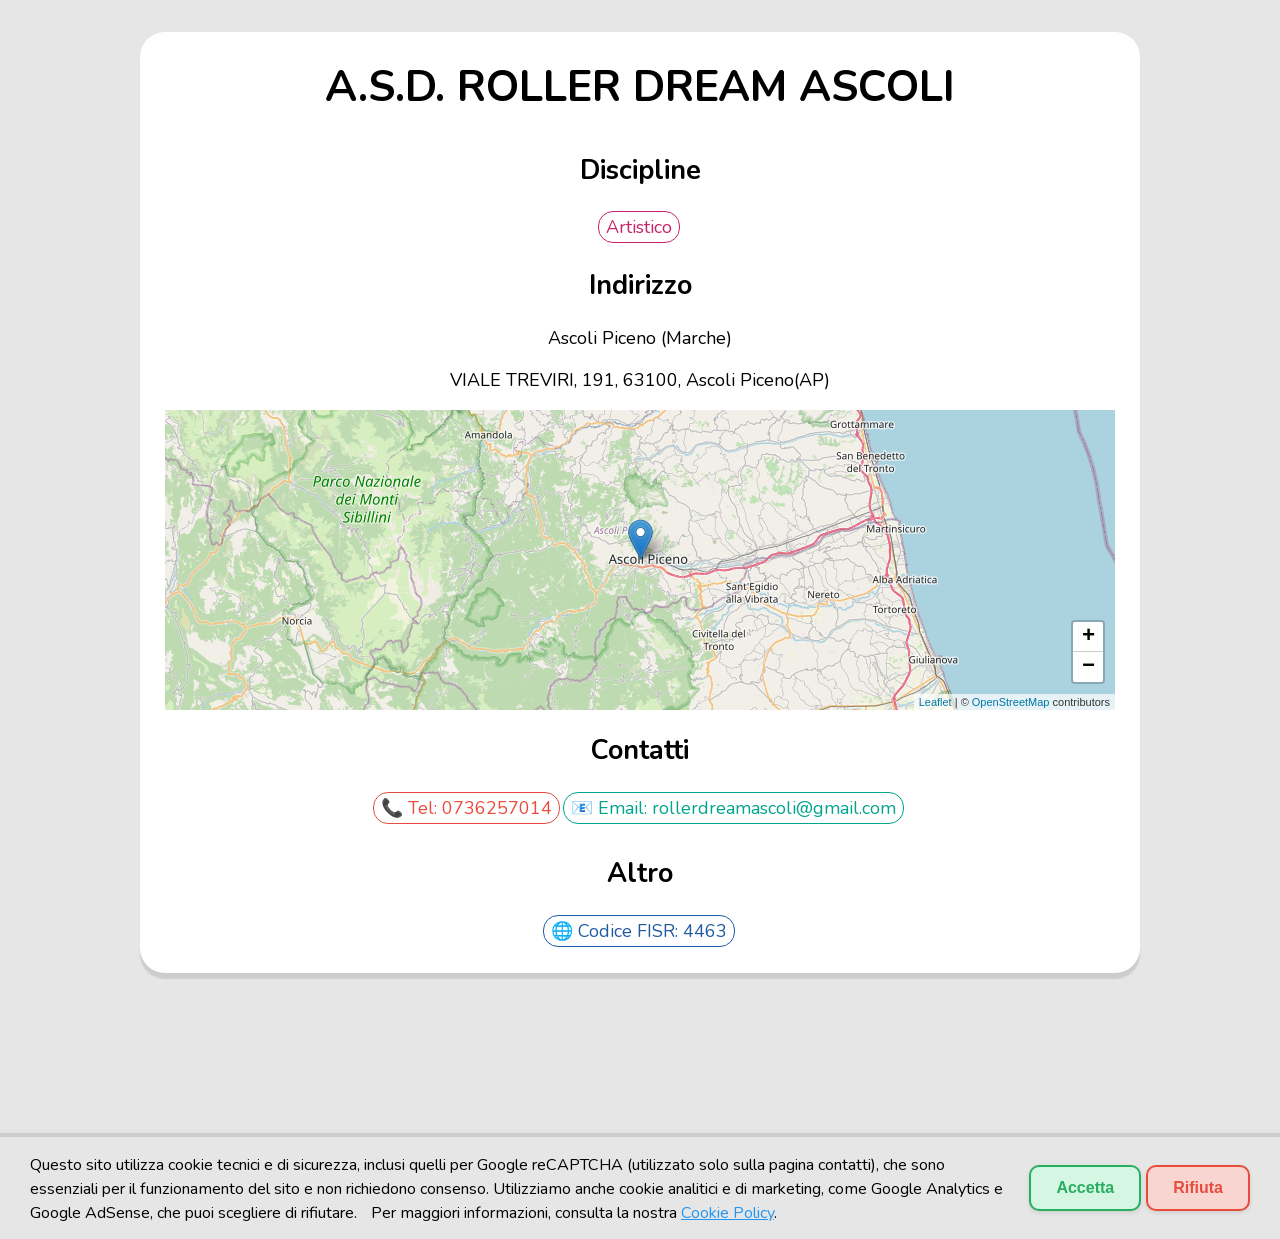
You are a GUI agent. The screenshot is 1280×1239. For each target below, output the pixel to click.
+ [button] (1088, 637)
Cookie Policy (727, 1213)
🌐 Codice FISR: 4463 (639, 931)
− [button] (1088, 667)
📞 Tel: (411, 808)
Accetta (1085, 1187)
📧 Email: (611, 808)
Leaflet (935, 702)
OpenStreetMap (1011, 702)
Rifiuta (1198, 1187)
